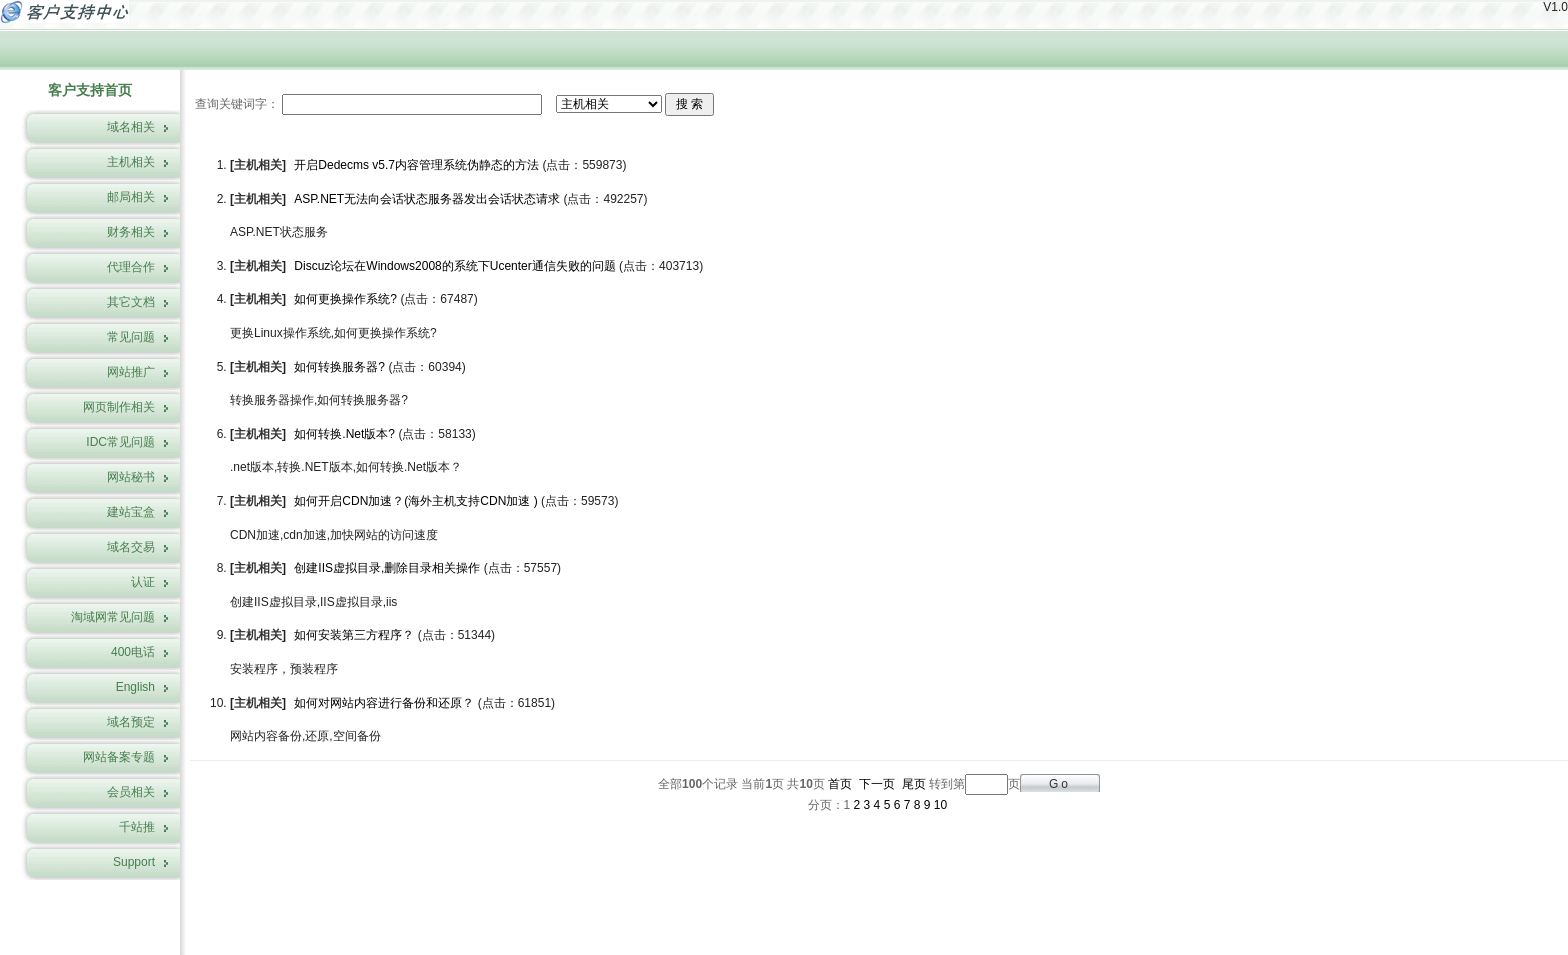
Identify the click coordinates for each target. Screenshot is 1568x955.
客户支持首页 (90, 90)
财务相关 (131, 232)
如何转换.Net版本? (344, 434)
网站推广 (131, 372)
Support (134, 862)
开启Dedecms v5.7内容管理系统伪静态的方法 (416, 165)
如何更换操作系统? (345, 299)
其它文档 (131, 302)
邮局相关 (131, 197)
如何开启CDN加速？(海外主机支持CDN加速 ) (415, 501)
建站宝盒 (131, 512)
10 (940, 805)
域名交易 (131, 547)
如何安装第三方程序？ (354, 635)
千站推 (137, 827)
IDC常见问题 (120, 442)
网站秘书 (131, 477)
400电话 (133, 652)
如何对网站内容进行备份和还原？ (384, 703)
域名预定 (131, 722)
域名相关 (131, 127)
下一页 (877, 784)
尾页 (914, 784)
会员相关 (131, 792)
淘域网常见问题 (113, 617)
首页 (840, 784)
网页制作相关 (119, 407)
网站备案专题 (119, 757)
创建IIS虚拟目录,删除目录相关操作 (387, 568)
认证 (143, 582)
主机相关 (131, 162)
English (135, 687)
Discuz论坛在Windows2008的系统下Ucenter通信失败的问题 (454, 266)
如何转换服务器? (339, 367)
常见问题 (131, 337)
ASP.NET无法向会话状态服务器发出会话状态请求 (427, 199)
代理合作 (131, 267)
